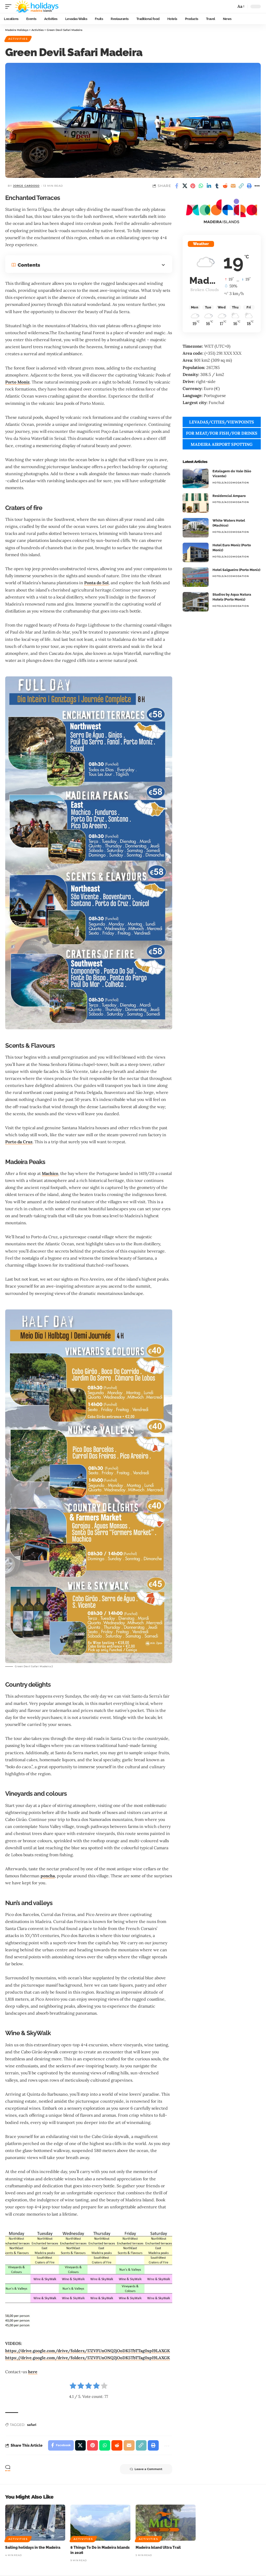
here (32, 2371)
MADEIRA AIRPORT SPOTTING (221, 444)
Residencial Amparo (229, 496)
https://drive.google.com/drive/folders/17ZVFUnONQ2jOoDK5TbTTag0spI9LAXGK (88, 2350)
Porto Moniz (17, 382)
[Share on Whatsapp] (200, 186)
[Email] (233, 186)
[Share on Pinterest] (192, 186)
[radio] (73, 2387)
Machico (50, 1173)
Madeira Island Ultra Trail (158, 2548)
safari (31, 2425)
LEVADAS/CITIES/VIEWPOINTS (221, 422)
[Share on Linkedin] (208, 186)
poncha (48, 1876)
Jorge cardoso (26, 185)
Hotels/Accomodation (230, 482)
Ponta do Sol (96, 583)
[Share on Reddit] (225, 186)
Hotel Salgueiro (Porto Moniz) (236, 570)
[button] (9, 6)
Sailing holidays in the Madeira (32, 2548)
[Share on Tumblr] (217, 186)
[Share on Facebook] (176, 186)
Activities (18, 39)
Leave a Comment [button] (145, 2469)
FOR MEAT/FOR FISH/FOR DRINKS (221, 433)
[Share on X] (184, 186)
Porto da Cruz (19, 1142)
